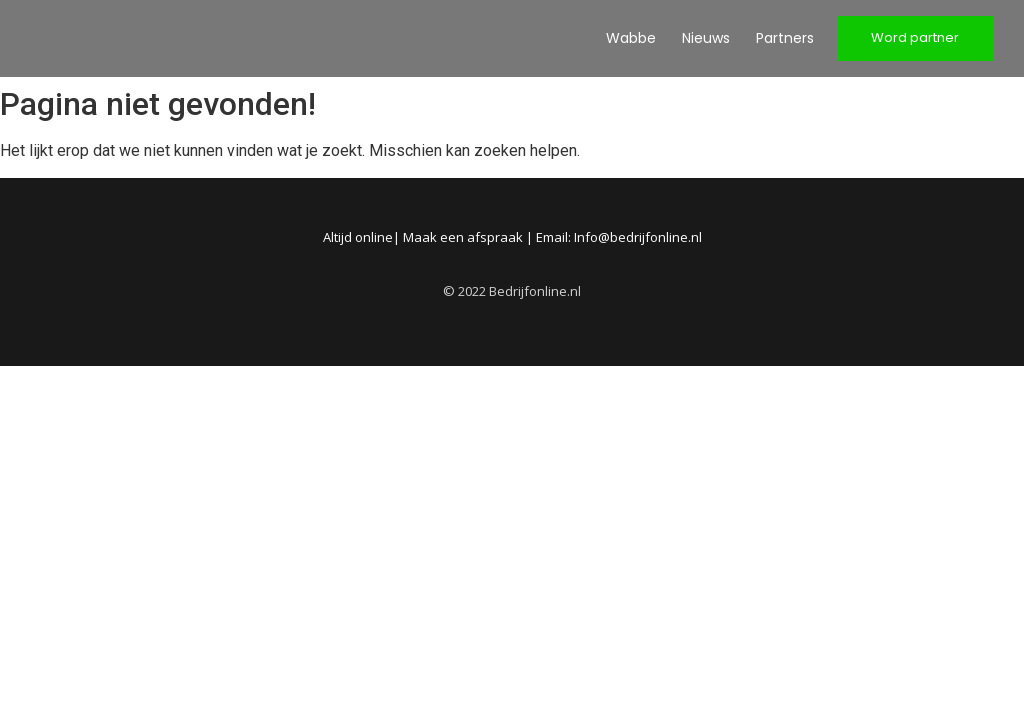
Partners (785, 38)
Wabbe (631, 38)
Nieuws (706, 38)
